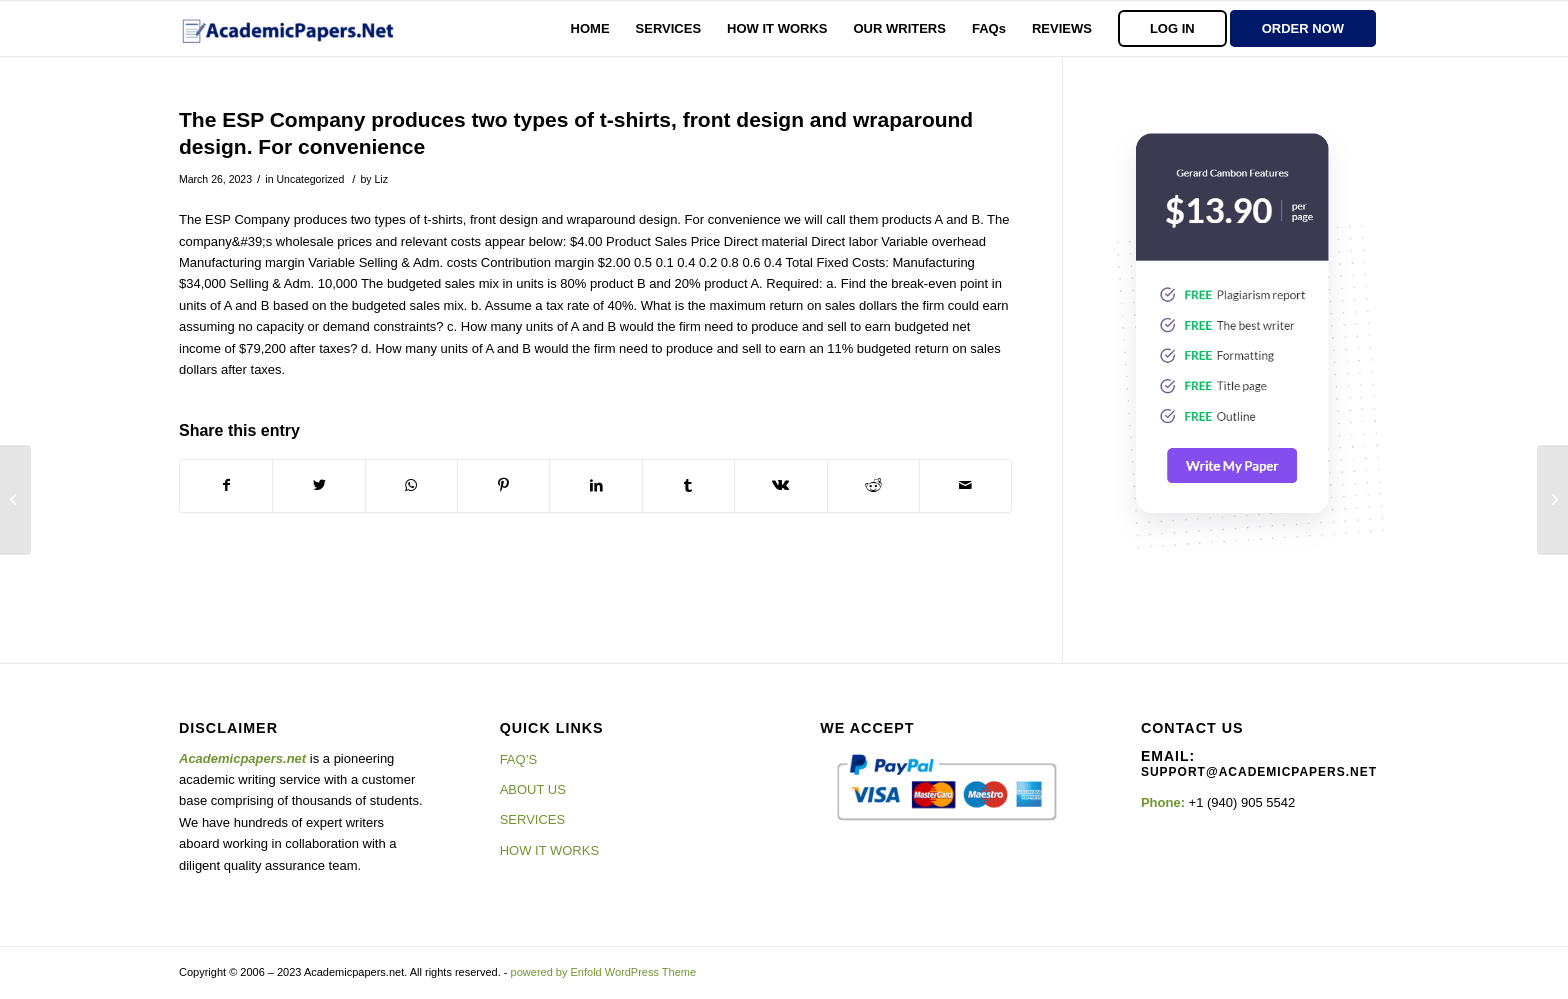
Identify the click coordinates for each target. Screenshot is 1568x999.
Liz (380, 179)
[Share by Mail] (965, 485)
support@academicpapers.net (1259, 772)
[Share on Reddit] (873, 485)
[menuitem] (590, 28)
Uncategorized (310, 179)
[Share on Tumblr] (688, 485)
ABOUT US (533, 789)
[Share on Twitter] (318, 485)
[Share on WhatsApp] (411, 485)
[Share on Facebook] (226, 485)
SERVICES (533, 819)
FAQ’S (519, 759)
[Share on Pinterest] (503, 485)
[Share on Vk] (780, 485)
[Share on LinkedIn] (595, 485)
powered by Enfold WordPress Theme (603, 972)
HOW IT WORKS (549, 850)
